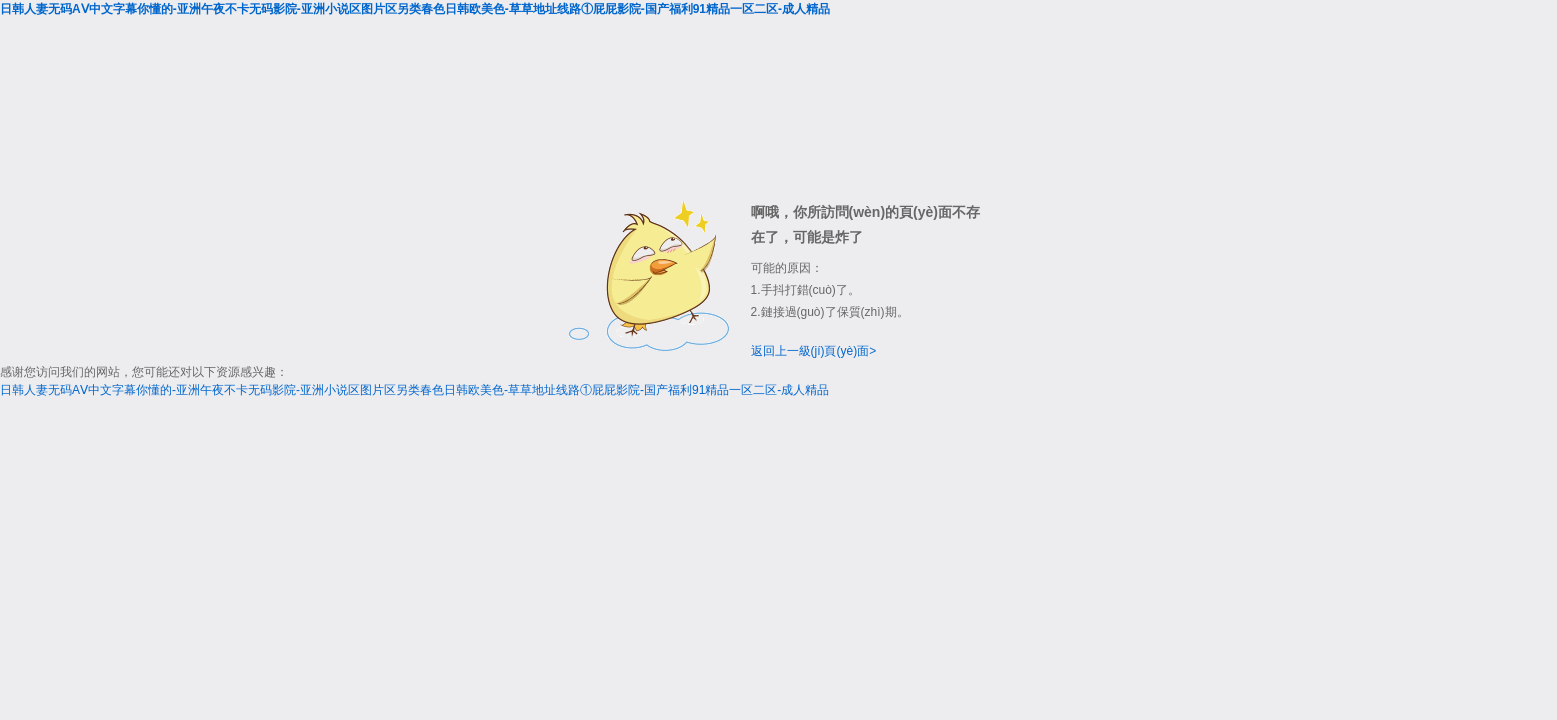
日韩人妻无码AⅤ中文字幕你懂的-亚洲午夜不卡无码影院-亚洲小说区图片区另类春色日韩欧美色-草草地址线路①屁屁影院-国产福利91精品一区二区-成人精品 (415, 9)
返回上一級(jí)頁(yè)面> (814, 351)
